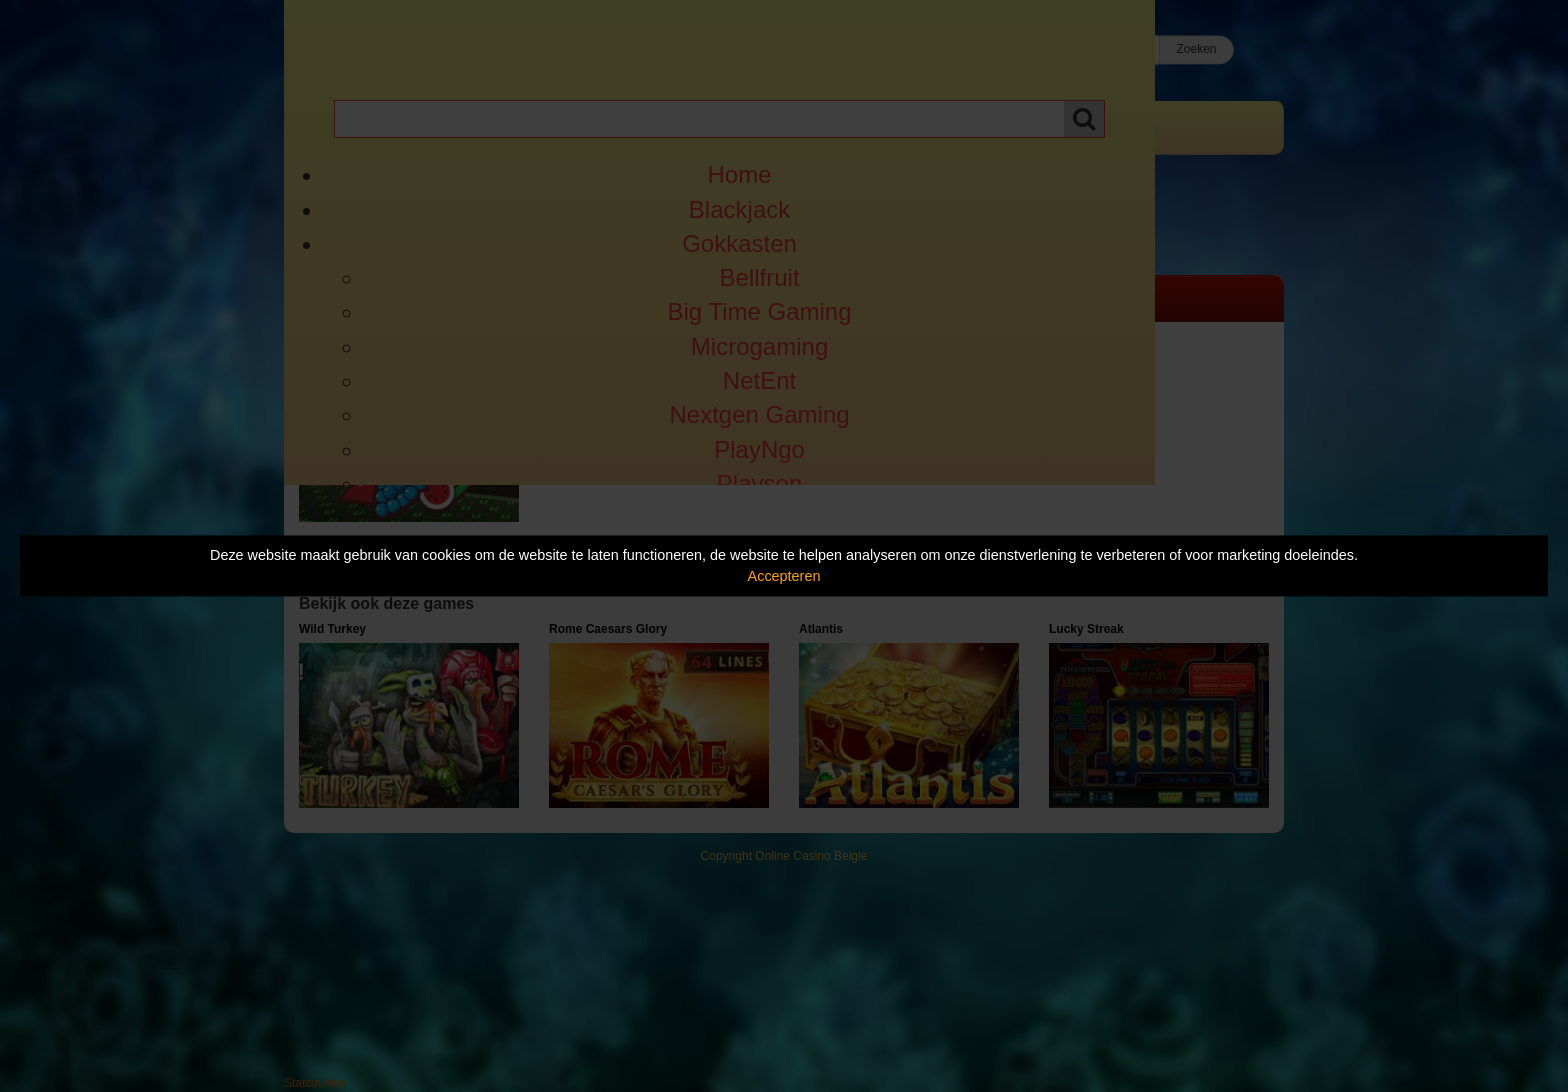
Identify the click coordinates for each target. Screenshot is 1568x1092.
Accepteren (784, 576)
